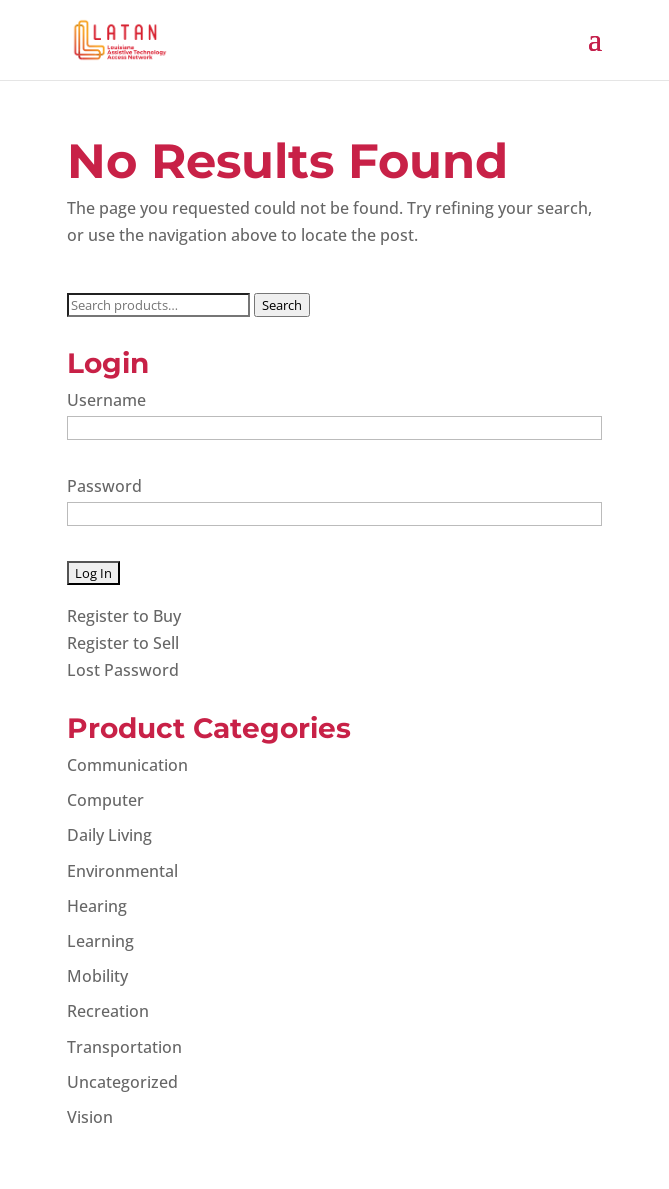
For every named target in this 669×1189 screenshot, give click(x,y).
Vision (90, 1117)
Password (104, 486)
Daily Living (109, 835)
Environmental (122, 871)
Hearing (97, 906)
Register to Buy (124, 616)
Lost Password (123, 670)
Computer (105, 800)
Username (106, 400)
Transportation (124, 1047)
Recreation (108, 1011)
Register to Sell (123, 643)
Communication (127, 765)
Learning (100, 941)
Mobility (97, 976)
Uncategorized (122, 1082)
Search (282, 305)
